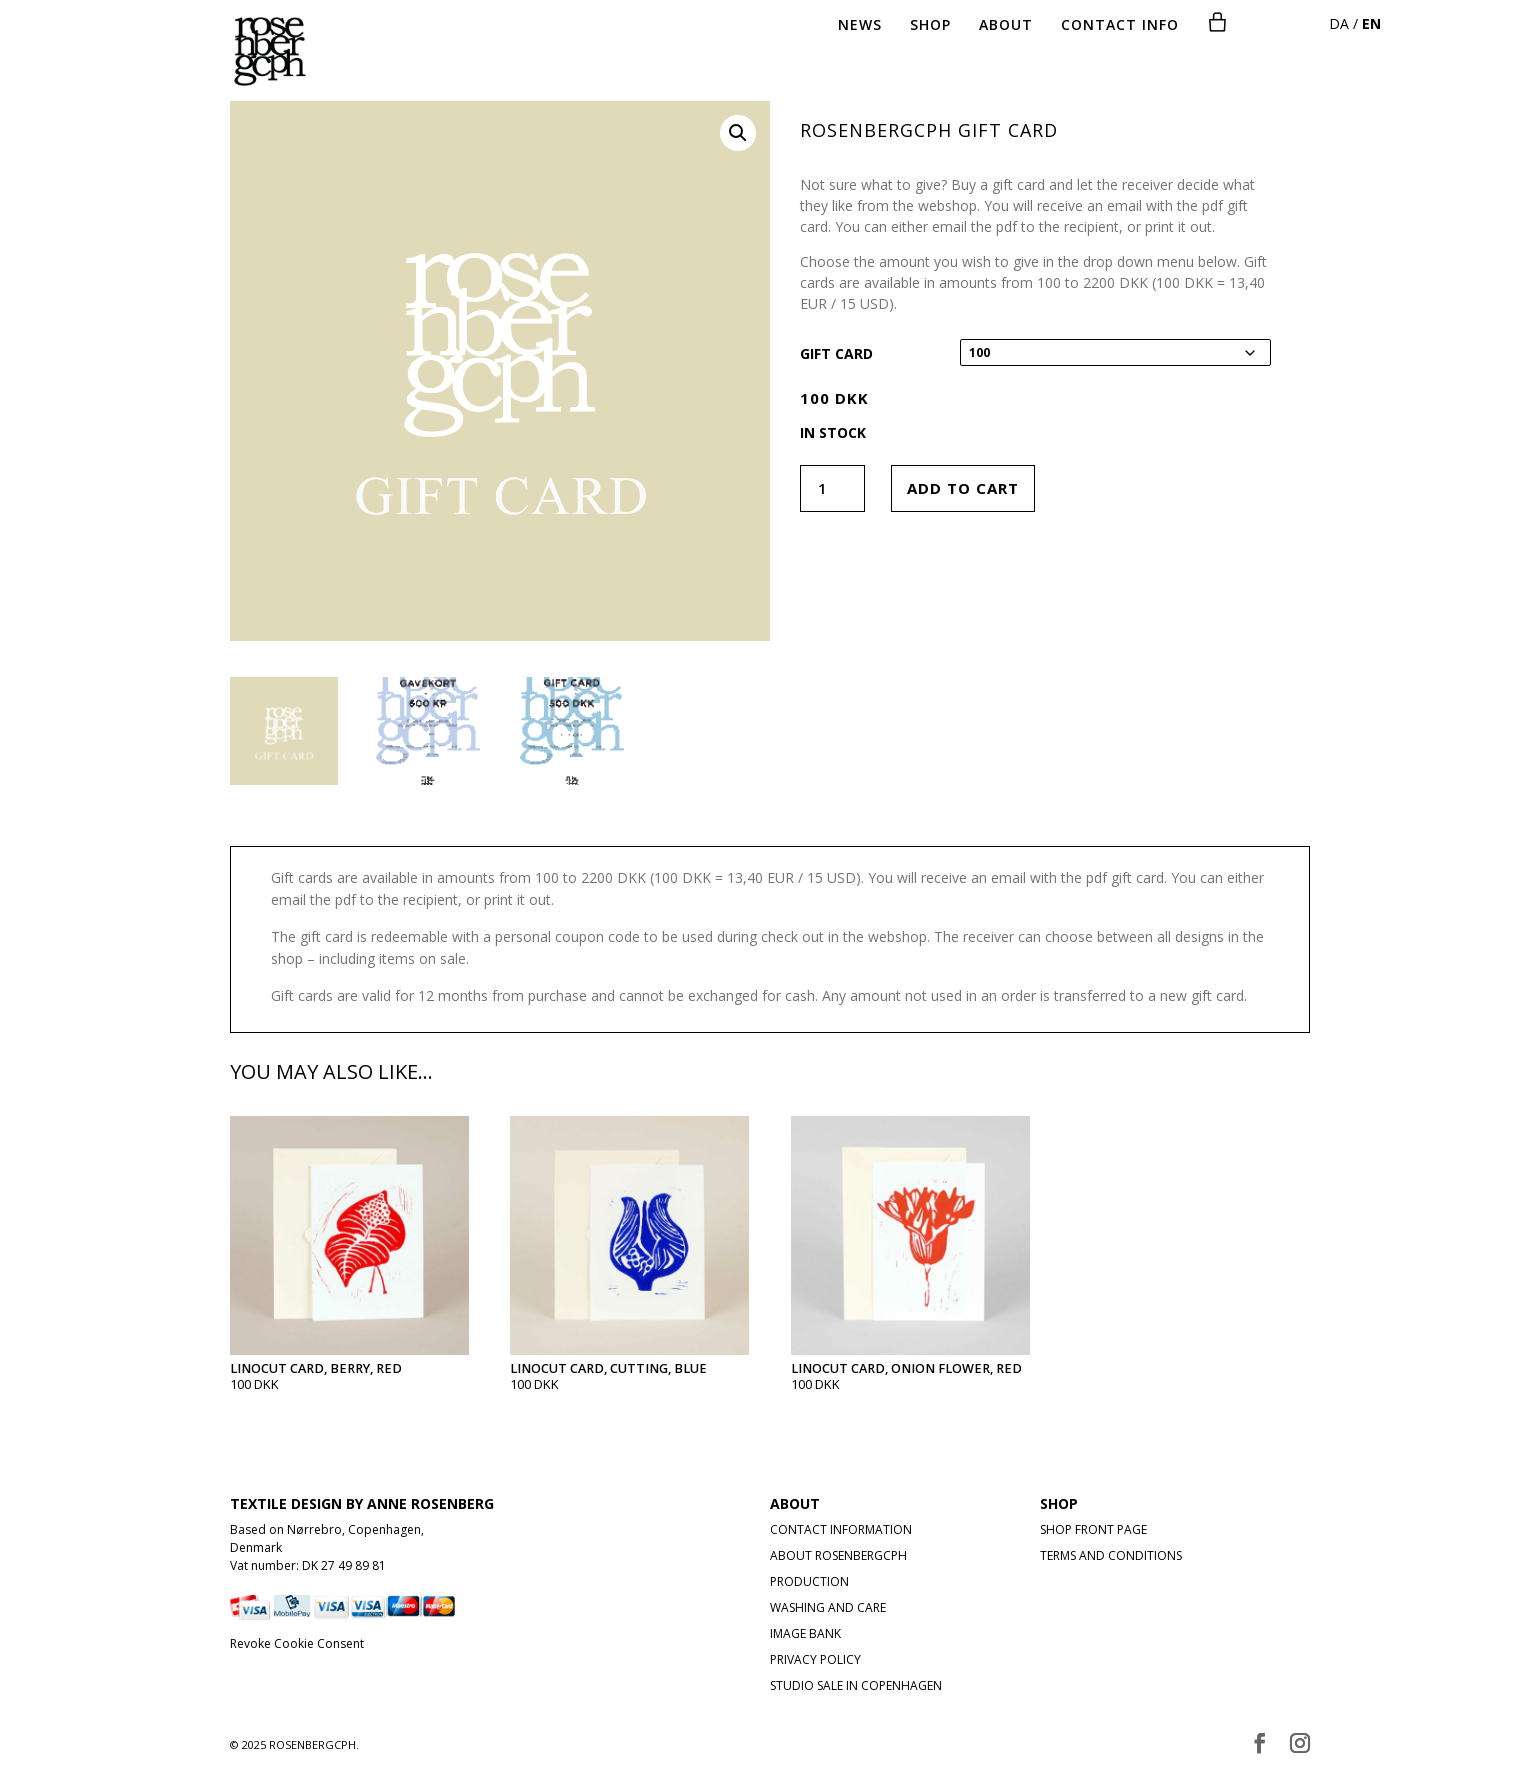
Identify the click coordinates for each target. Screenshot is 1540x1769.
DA (1339, 23)
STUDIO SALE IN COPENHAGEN (856, 1685)
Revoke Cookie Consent (297, 1643)
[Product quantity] (832, 488)
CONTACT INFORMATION (841, 1529)
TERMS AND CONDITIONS (1111, 1555)
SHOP (930, 26)
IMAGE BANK (805, 1633)
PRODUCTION (809, 1581)
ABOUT (1006, 26)
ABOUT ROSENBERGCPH (838, 1555)
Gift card (836, 353)
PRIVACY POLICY (815, 1659)
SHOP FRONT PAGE (1093, 1529)
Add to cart (963, 488)
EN (1371, 23)
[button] (738, 133)
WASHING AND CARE (828, 1607)
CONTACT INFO (1120, 26)
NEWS (860, 26)
